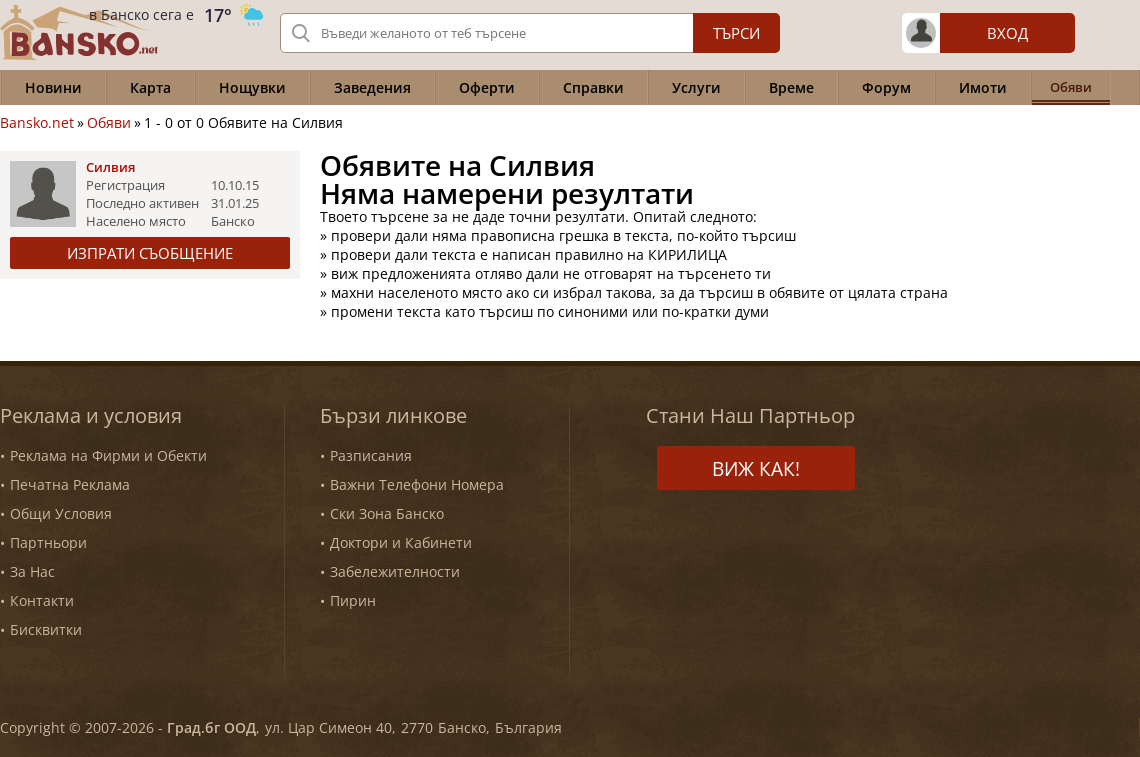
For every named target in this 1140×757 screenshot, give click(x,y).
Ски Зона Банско (387, 513)
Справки (593, 87)
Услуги (696, 87)
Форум (886, 87)
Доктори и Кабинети (401, 542)
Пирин (353, 600)
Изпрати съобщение (150, 253)
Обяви (109, 123)
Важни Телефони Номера (417, 484)
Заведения (372, 87)
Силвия (110, 167)
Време (791, 87)
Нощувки (252, 87)
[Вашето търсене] (530, 33)
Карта (150, 87)
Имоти (983, 87)
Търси (736, 33)
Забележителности (395, 571)
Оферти (487, 87)
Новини (53, 87)
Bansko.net (37, 123)
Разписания (371, 455)
